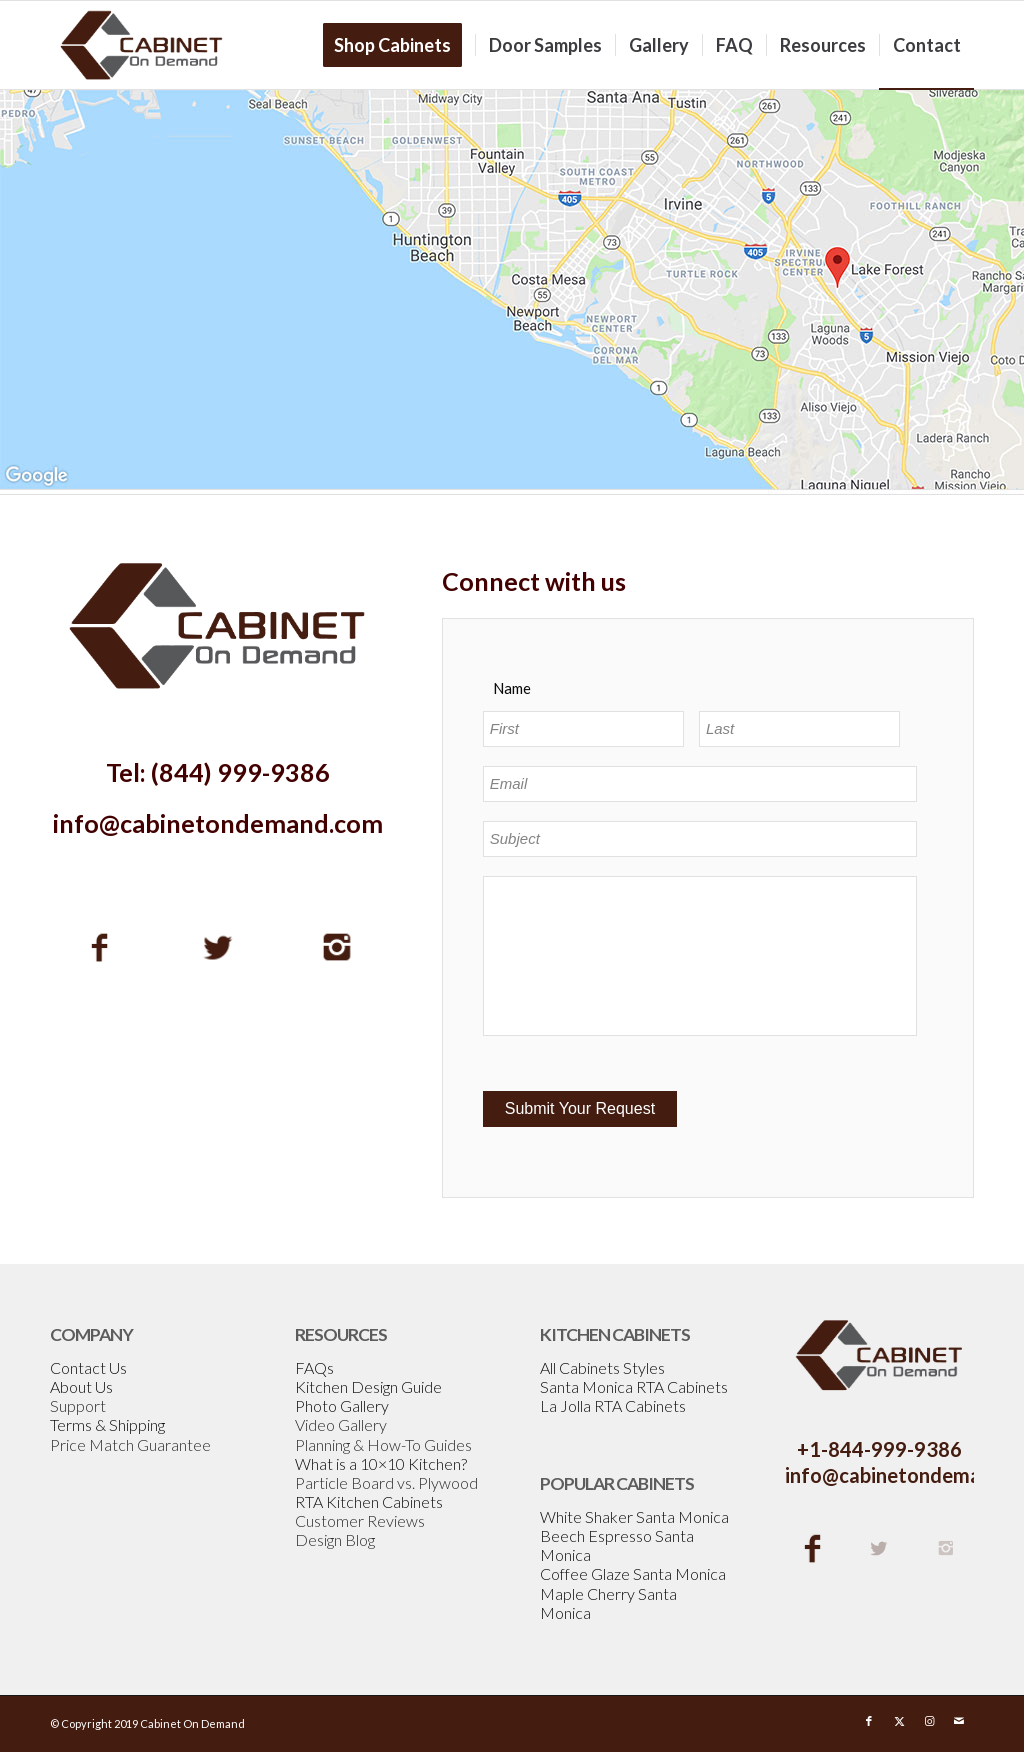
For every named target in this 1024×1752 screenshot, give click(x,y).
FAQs (314, 1367)
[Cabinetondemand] (142, 45)
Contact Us (88, 1367)
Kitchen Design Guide (368, 1386)
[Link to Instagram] (929, 1721)
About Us (81, 1386)
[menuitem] (399, 45)
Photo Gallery (342, 1405)
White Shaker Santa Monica (634, 1516)
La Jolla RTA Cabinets (613, 1405)
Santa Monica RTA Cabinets (634, 1386)
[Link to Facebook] (869, 1721)
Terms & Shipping (107, 1424)
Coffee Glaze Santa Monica (633, 1573)
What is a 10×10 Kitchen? (381, 1463)
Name (512, 688)
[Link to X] (899, 1721)
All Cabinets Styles (602, 1367)
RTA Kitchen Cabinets (369, 1501)
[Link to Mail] (959, 1721)
